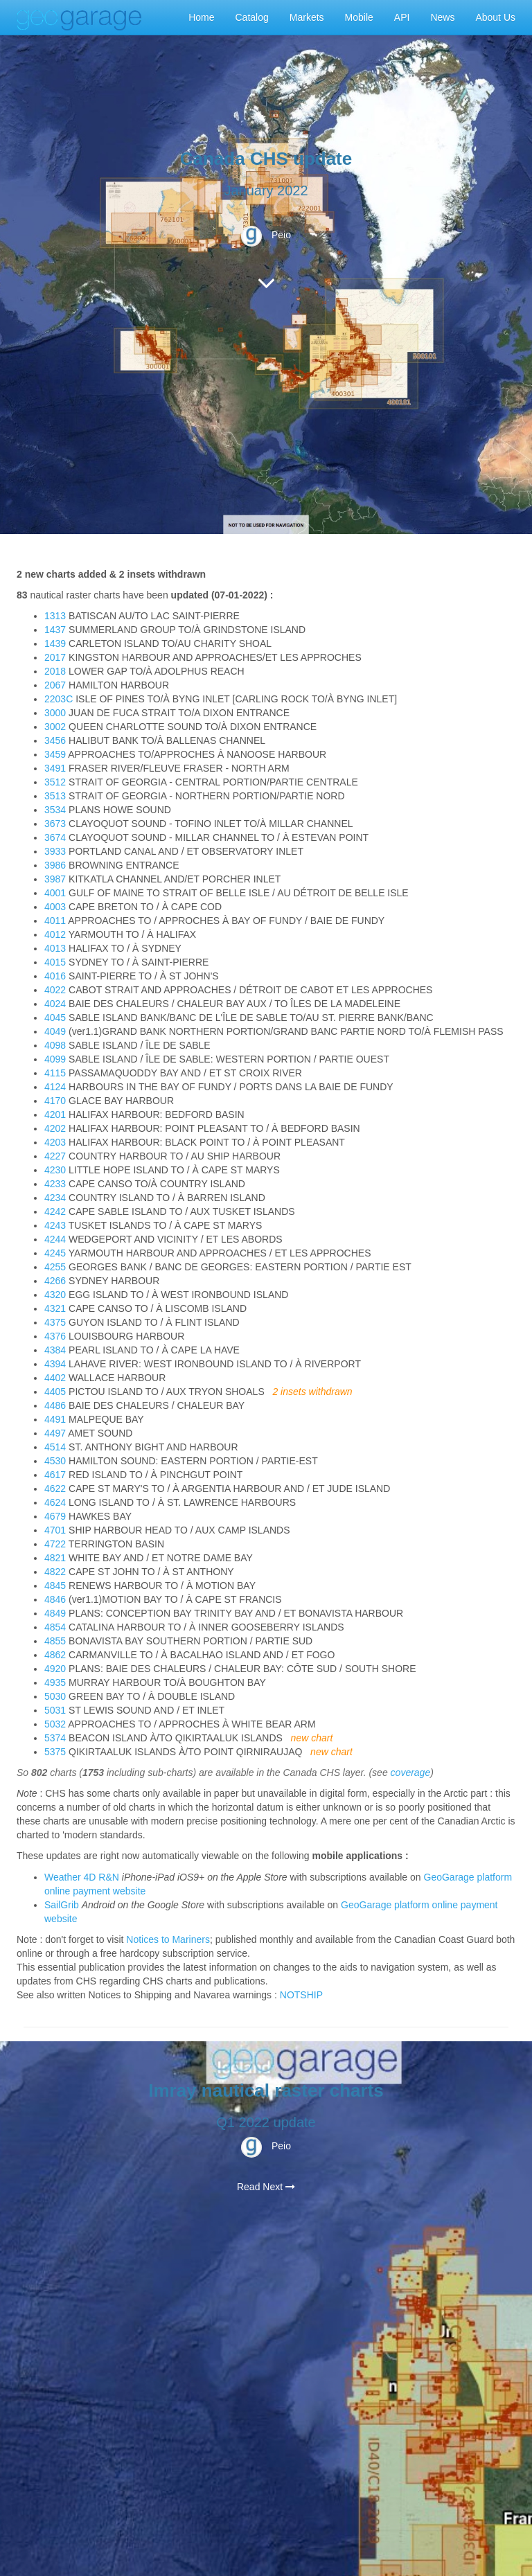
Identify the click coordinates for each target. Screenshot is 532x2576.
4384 (55, 1350)
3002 (55, 726)
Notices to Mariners (168, 1939)
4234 (55, 1197)
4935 (55, 1682)
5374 (55, 1737)
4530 (55, 1460)
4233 (55, 1183)
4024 (55, 1003)
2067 (55, 685)
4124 (55, 1086)
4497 (55, 1433)
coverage (411, 1772)
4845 (55, 1585)
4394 (55, 1363)
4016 (55, 975)
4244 (55, 1239)
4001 (55, 892)
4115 (55, 1072)
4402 (55, 1377)
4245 (55, 1253)
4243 (55, 1225)
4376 (55, 1336)
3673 (55, 823)
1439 (55, 643)
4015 (55, 962)
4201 (55, 1114)
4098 (55, 1045)
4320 (55, 1294)
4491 (55, 1419)
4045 (55, 1017)
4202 (55, 1128)
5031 (55, 1710)
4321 (55, 1308)
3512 (55, 782)
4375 (55, 1322)
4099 (55, 1059)
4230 (55, 1169)
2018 (55, 671)
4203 (55, 1142)
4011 (55, 920)
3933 (55, 851)
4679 (55, 1516)
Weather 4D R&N (81, 1877)
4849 (55, 1613)
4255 (55, 1266)
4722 (55, 1543)
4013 (55, 948)
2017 (55, 657)
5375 (55, 1751)
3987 (55, 879)
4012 (55, 934)
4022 (55, 989)
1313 (55, 615)
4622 (55, 1488)
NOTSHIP (301, 1994)
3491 (55, 768)
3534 (55, 809)
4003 (55, 906)
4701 (55, 1530)
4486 (55, 1405)
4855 (55, 1640)
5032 (55, 1724)
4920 (55, 1668)
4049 (55, 1031)
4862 (55, 1654)
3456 (55, 740)
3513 (55, 795)
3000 (55, 712)
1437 (55, 629)
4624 (55, 1502)
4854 (55, 1627)
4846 (55, 1599)
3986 (55, 865)
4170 (55, 1100)
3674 (55, 837)
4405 (55, 1391)
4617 (55, 1474)
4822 (55, 1571)
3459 (55, 754)
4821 (55, 1557)
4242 (55, 1211)
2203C (58, 698)
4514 (55, 1447)
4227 (55, 1156)
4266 (55, 1280)
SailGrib (61, 1904)
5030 (55, 1696)
